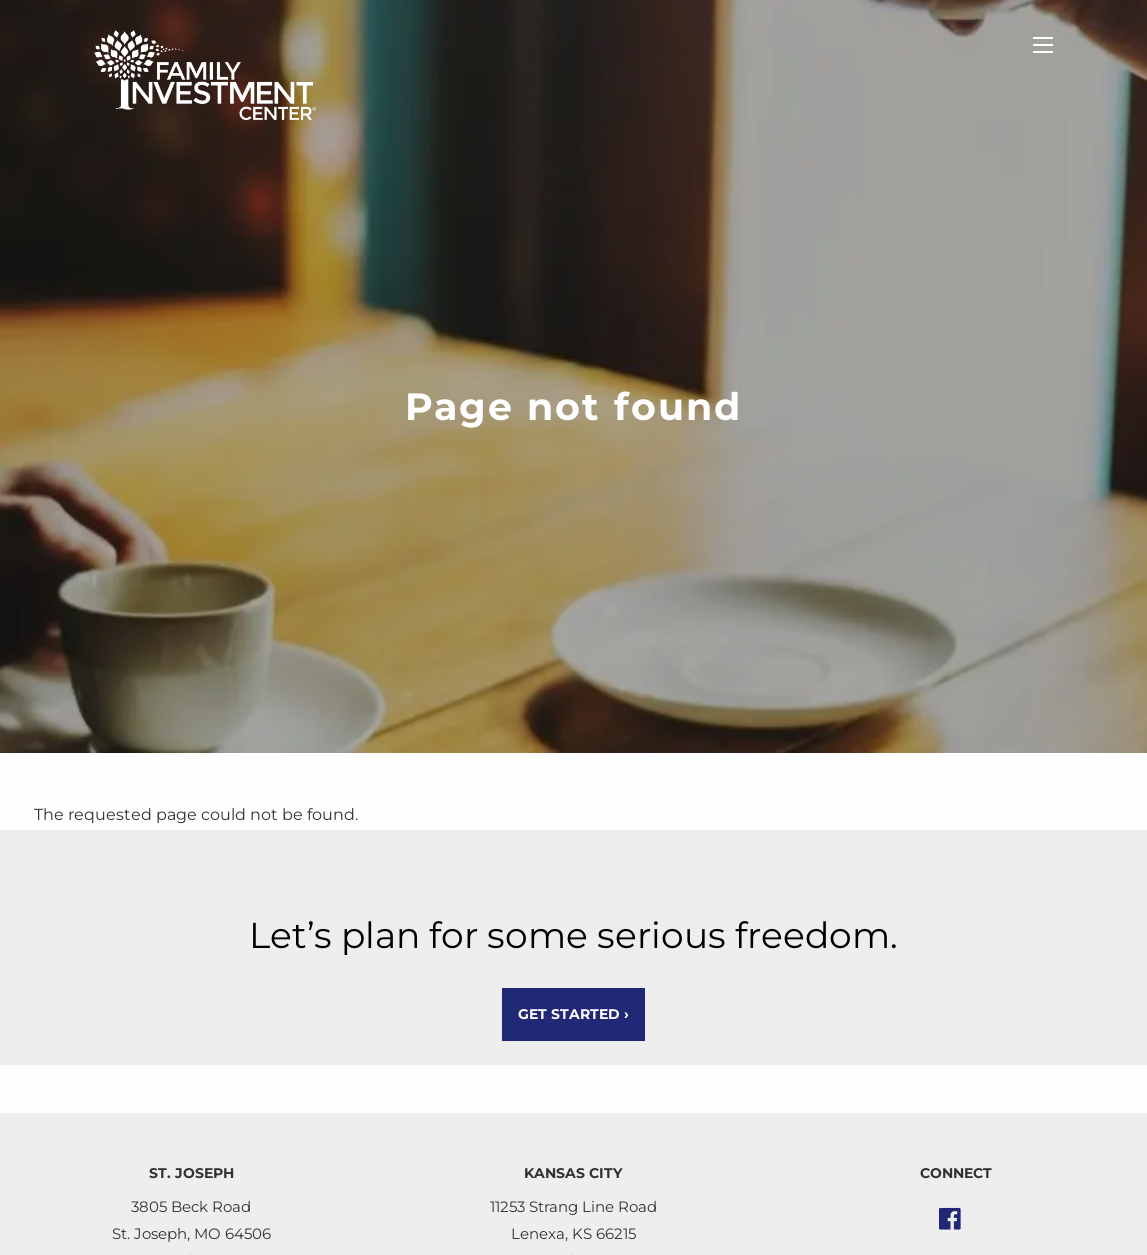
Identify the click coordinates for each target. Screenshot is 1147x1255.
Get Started (573, 1014)
